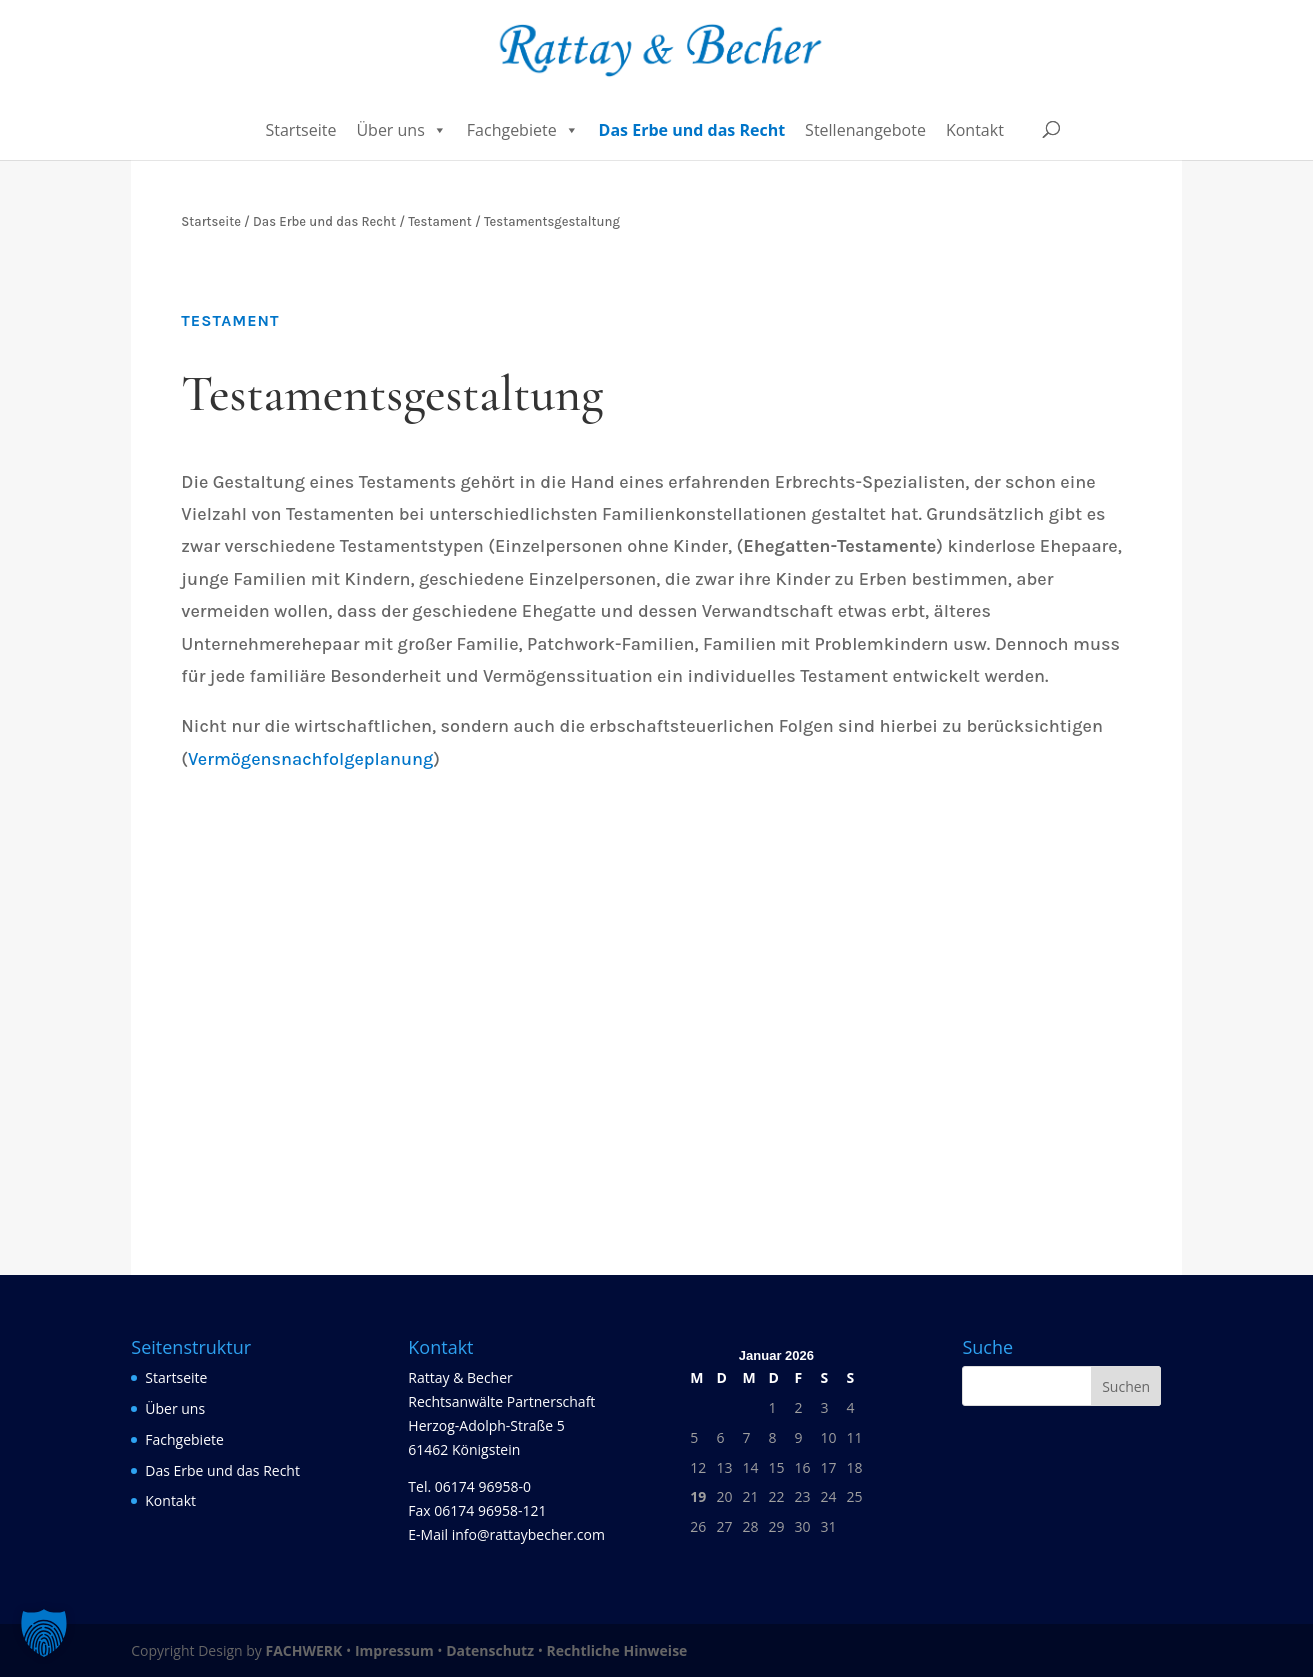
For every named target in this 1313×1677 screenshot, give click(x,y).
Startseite (300, 130)
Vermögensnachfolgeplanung (310, 759)
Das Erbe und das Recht (692, 130)
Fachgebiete (523, 130)
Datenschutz (490, 1650)
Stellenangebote (865, 130)
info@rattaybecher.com (528, 1534)
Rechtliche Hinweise (617, 1650)
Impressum (394, 1650)
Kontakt (975, 130)
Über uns (401, 130)
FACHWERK (303, 1650)
